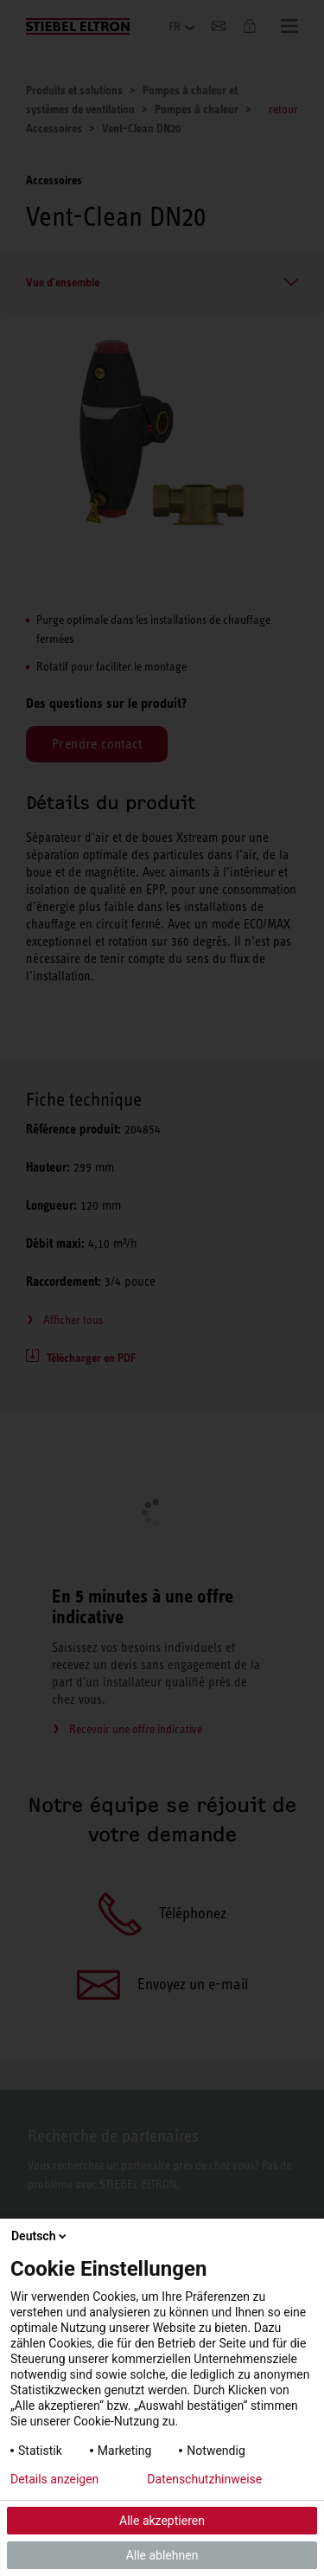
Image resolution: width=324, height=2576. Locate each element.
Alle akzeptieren (162, 2521)
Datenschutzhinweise (204, 2479)
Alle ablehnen (162, 2555)
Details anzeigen (54, 2479)
